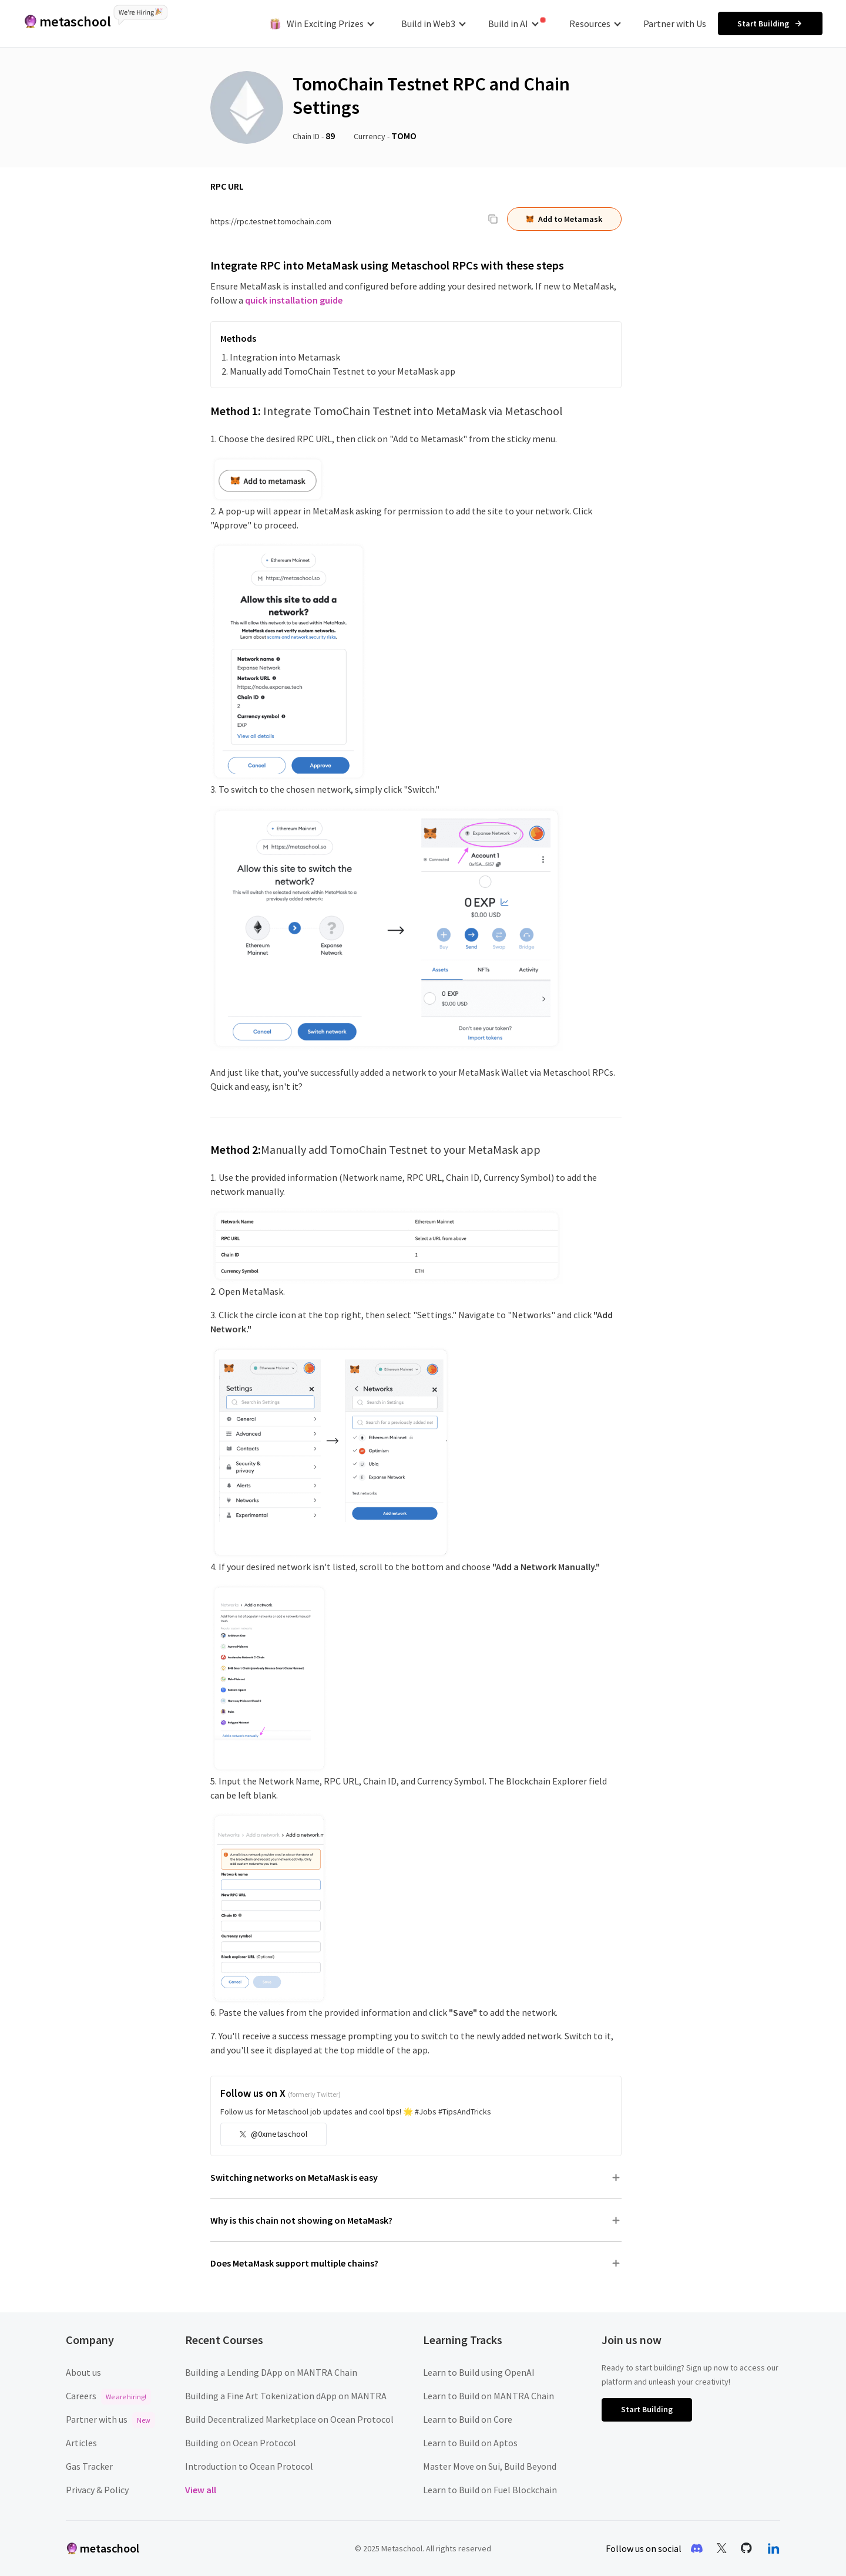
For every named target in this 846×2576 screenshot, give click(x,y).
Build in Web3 (433, 23)
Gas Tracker (89, 2466)
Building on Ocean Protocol (240, 2443)
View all (200, 2490)
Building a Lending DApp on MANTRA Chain (271, 2372)
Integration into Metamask (285, 357)
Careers (108, 2396)
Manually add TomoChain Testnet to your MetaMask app (342, 371)
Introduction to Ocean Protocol (249, 2466)
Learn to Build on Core (467, 2419)
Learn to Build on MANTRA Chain (488, 2396)
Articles (81, 2443)
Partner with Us (674, 23)
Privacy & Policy (97, 2490)
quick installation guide (294, 300)
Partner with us (110, 2419)
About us (83, 2372)
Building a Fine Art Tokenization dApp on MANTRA (286, 2396)
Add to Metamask (564, 219)
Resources (595, 23)
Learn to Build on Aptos (470, 2443)
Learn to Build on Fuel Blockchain (490, 2490)
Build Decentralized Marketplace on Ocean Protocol (289, 2419)
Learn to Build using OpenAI (479, 2372)
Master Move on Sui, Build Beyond (489, 2466)
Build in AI (517, 23)
